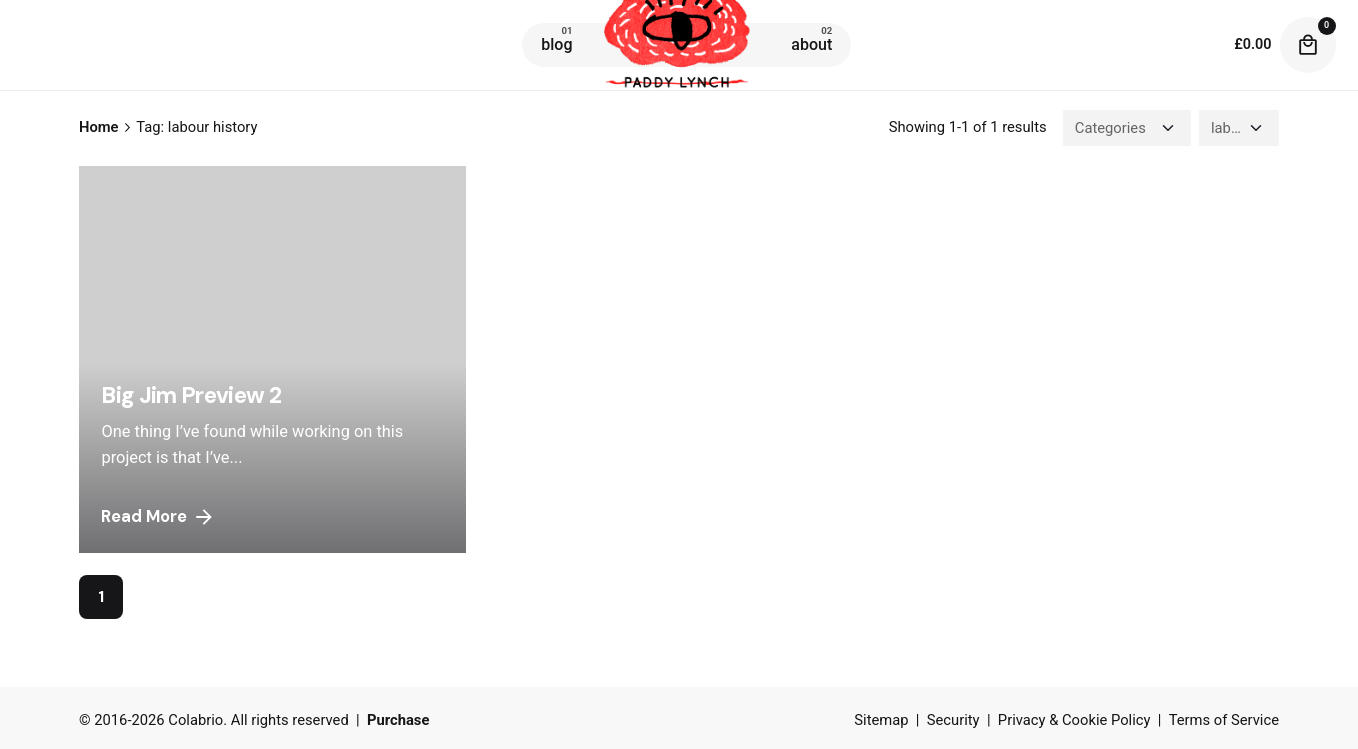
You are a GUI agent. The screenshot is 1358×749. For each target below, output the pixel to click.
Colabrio (195, 720)
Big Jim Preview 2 (190, 395)
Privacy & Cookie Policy (1074, 720)
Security (953, 720)
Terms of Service (1224, 720)
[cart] (1308, 45)
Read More (158, 517)
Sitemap (881, 720)
